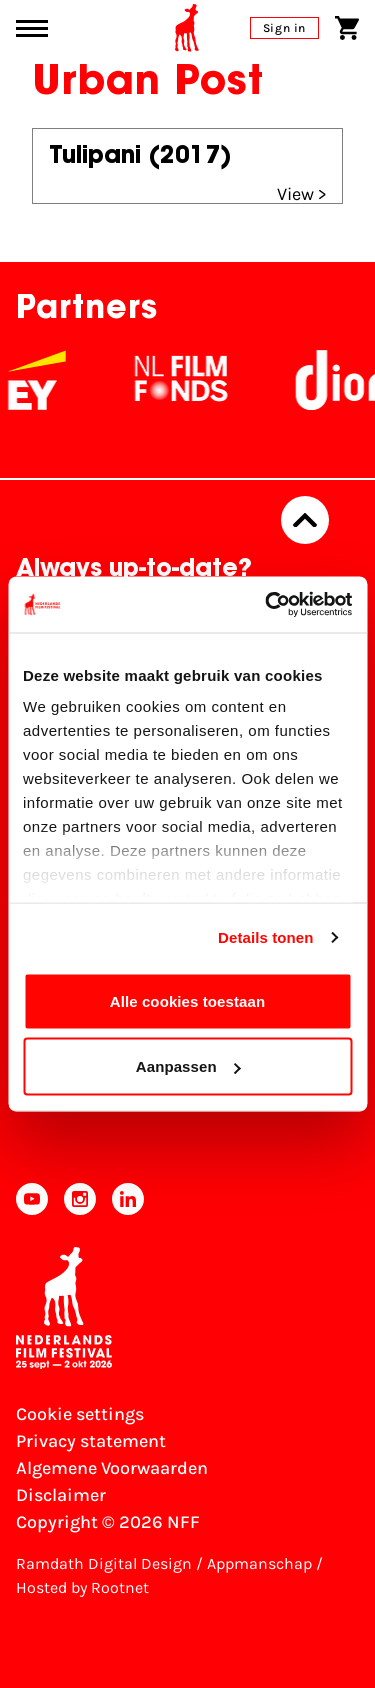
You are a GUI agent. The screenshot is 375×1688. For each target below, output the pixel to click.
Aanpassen (188, 1066)
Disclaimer (61, 1495)
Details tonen (265, 937)
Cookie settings (80, 1414)
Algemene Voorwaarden (112, 1468)
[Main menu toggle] (32, 28)
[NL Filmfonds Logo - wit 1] (193, 380)
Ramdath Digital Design (104, 1563)
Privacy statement (91, 1441)
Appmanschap (259, 1563)
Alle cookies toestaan (188, 1000)
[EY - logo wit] (49, 380)
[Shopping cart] (347, 28)
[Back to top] (305, 520)
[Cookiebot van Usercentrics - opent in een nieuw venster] (267, 605)
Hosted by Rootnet (82, 1587)
